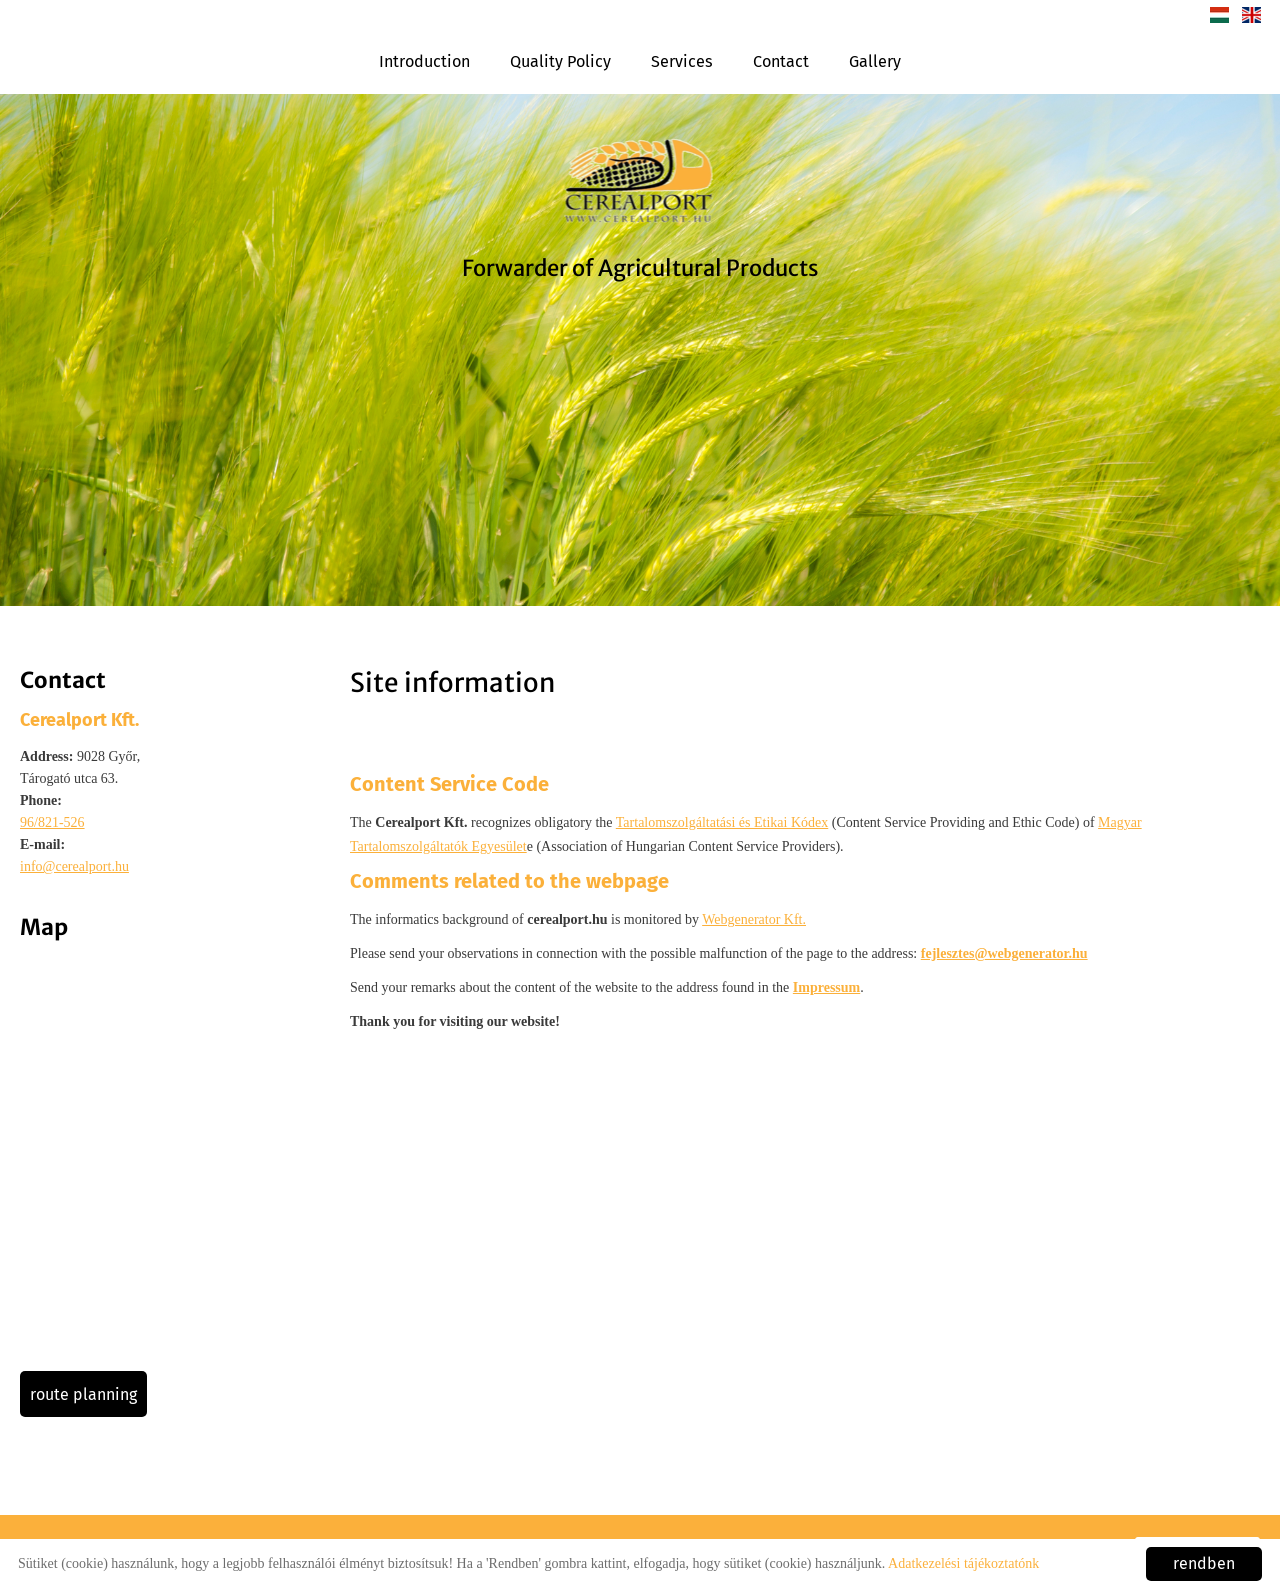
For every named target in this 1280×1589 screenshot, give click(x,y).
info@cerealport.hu (74, 866)
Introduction (424, 61)
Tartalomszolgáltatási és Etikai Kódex (722, 822)
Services (682, 61)
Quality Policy (560, 61)
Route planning (83, 1394)
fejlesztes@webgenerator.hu (1004, 953)
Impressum (826, 987)
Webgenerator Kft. (754, 919)
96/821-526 (52, 822)
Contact (781, 61)
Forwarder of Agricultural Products (640, 268)
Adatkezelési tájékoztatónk (963, 1563)
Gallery (875, 61)
